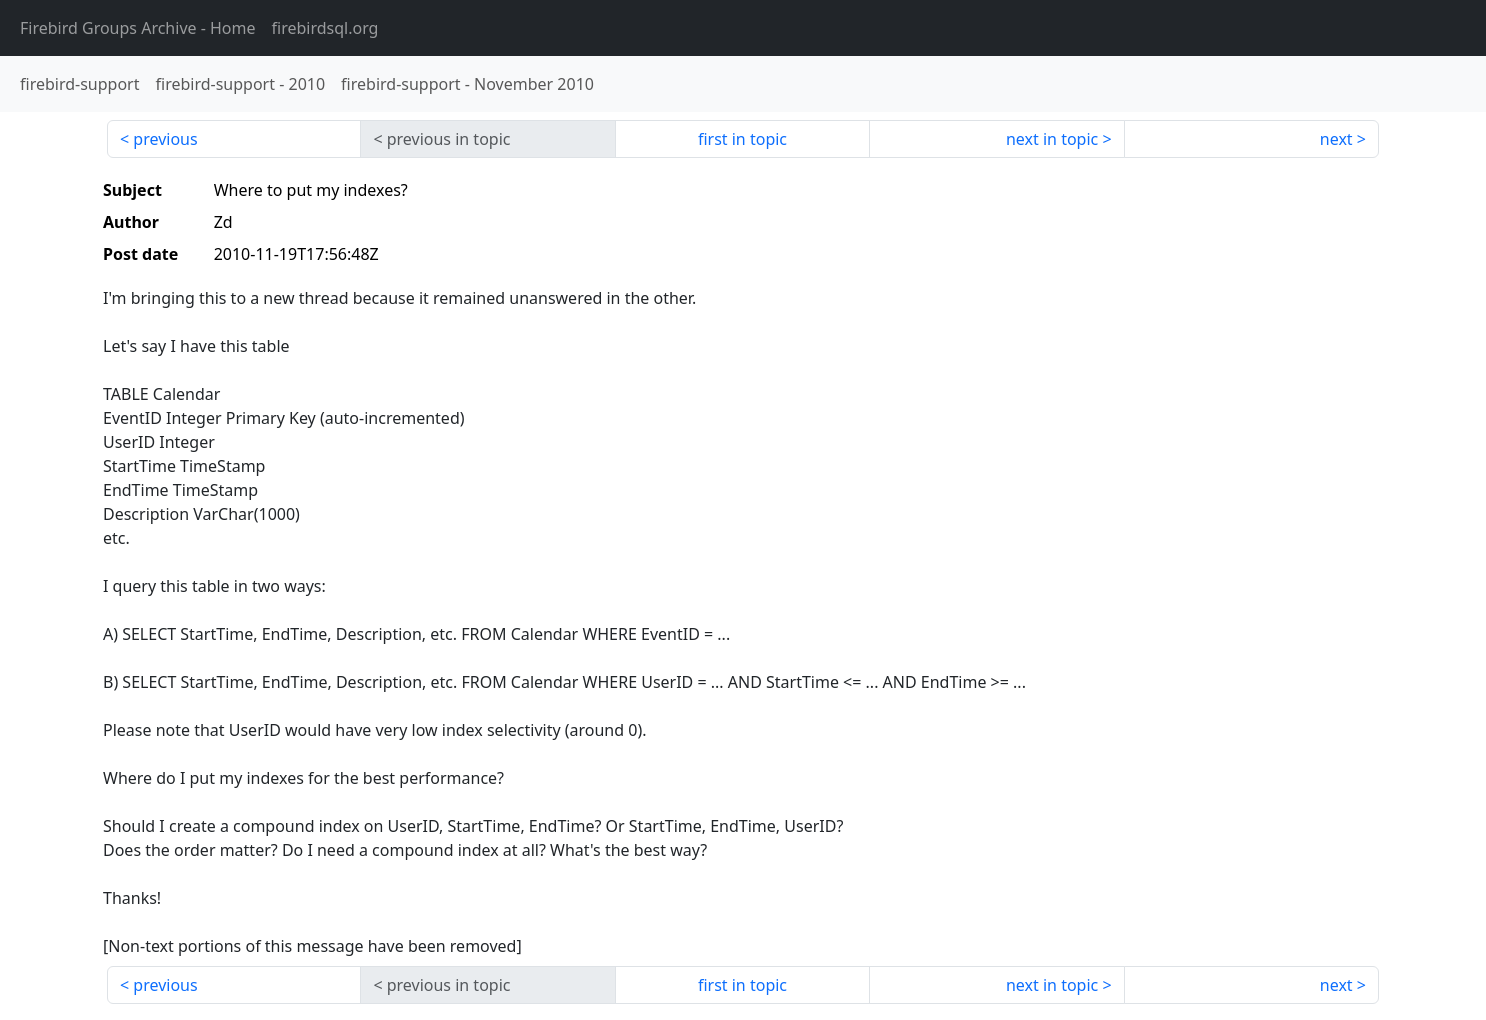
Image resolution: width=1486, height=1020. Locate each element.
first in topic (742, 139)
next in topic (1052, 139)
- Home (138, 28)
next (1336, 139)
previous (165, 139)
